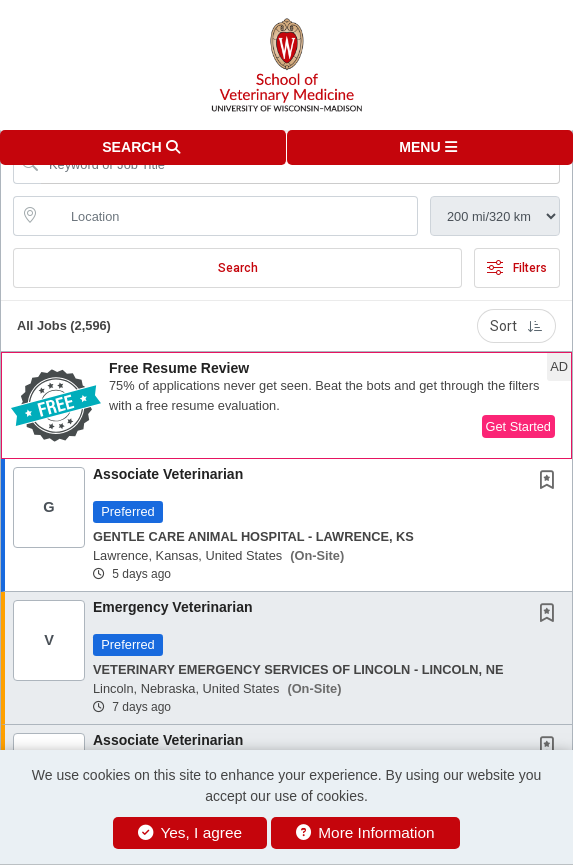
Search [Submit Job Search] (238, 268)
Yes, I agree (190, 832)
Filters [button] (517, 268)
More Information (365, 832)
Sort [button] (516, 326)
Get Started (518, 426)
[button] (430, 147)
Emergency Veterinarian (173, 607)
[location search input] (229, 216)
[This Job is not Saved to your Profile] (551, 482)
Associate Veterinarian (168, 474)
